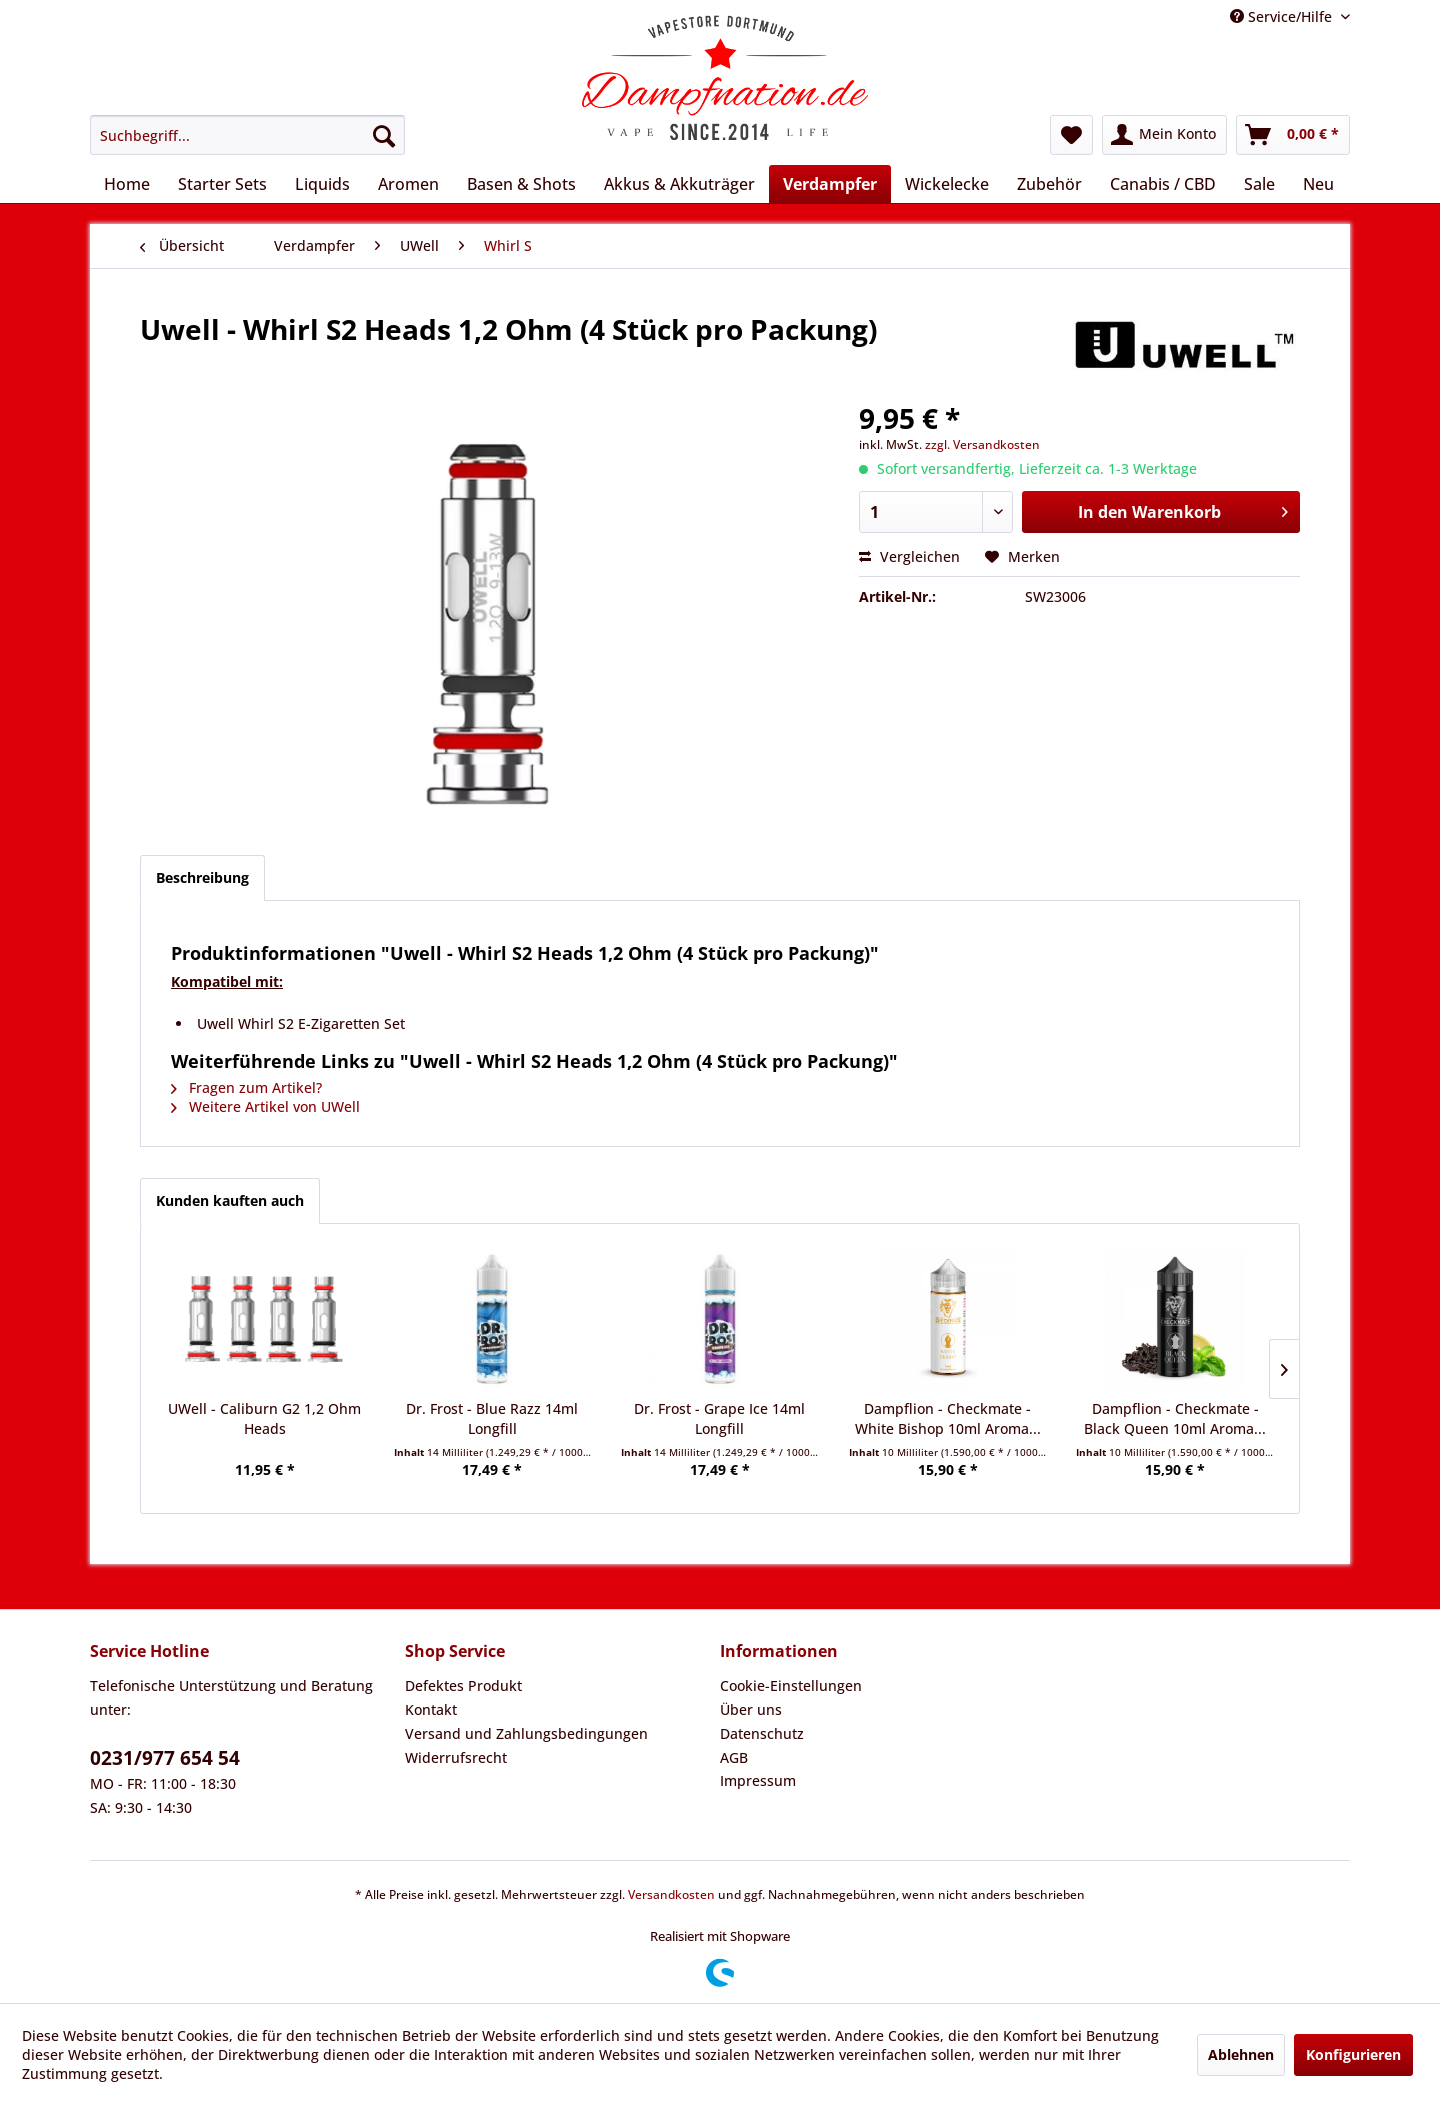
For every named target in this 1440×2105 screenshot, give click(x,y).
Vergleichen (909, 556)
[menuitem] (247, 135)
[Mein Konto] (1164, 135)
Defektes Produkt (463, 1685)
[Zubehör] (1049, 184)
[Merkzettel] (1071, 135)
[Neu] (1318, 184)
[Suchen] (384, 135)
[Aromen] (408, 184)
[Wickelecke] (947, 184)
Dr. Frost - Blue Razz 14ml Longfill (492, 1418)
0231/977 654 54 (165, 1758)
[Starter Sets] (222, 184)
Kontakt (431, 1709)
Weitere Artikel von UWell (265, 1106)
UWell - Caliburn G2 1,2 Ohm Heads (264, 1418)
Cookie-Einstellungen (791, 1685)
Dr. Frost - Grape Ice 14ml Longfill (719, 1418)
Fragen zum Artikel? (246, 1087)
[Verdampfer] (830, 184)
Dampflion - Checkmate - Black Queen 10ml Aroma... (1175, 1418)
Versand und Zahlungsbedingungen (526, 1733)
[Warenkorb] (1293, 135)
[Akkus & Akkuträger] (679, 184)
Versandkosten (671, 1894)
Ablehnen (1241, 2054)
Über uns (751, 1709)
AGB (734, 1757)
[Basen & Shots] (521, 184)
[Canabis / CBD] (1163, 184)
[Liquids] (322, 184)
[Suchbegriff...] (247, 135)
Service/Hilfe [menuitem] (1283, 16)
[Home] (127, 184)
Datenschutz (762, 1733)
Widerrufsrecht (456, 1757)
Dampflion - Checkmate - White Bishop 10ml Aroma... (948, 1418)
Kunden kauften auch (230, 1200)
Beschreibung (202, 877)
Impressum (758, 1780)
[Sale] (1259, 184)
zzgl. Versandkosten (982, 444)
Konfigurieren (1353, 2054)
